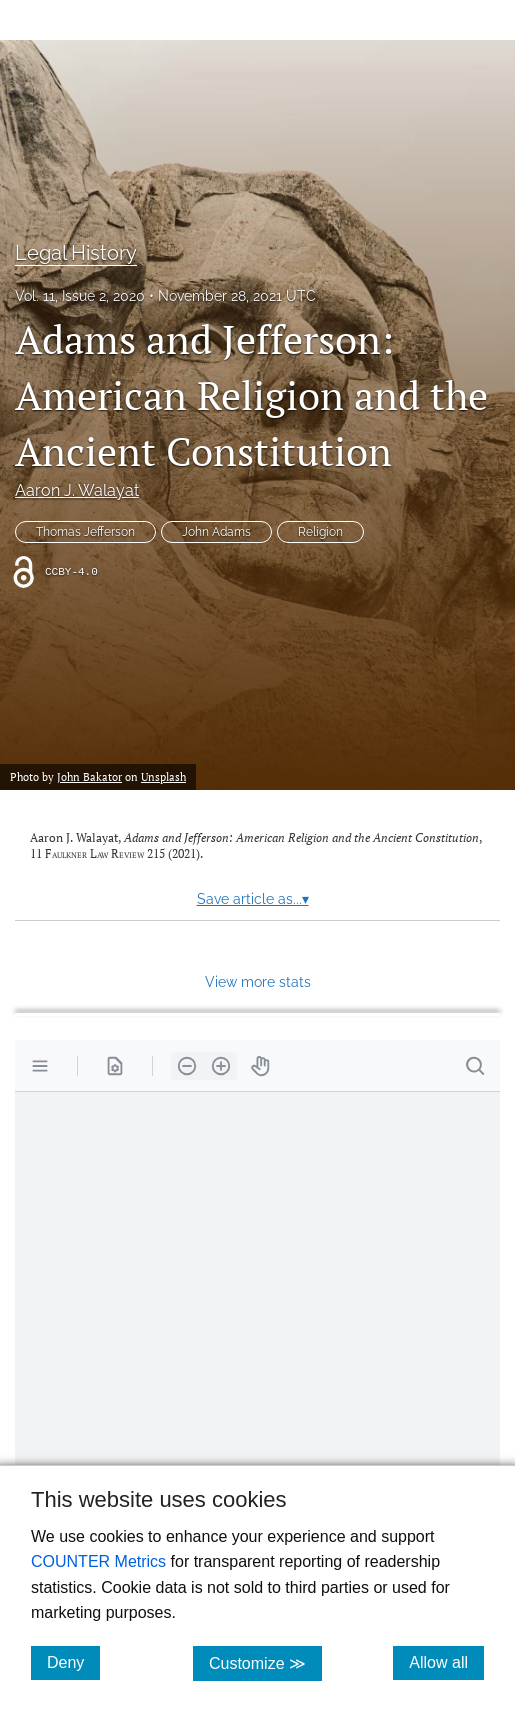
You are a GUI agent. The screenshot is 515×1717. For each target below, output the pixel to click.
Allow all (446, 1662)
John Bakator (89, 776)
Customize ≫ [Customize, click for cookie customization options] (265, 1662)
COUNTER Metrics (98, 1561)
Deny (73, 1662)
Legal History (76, 253)
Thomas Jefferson (85, 532)
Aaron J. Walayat (77, 490)
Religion (320, 532)
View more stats (258, 981)
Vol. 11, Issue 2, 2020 (80, 296)
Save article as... (253, 899)
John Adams (216, 532)
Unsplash (163, 776)
